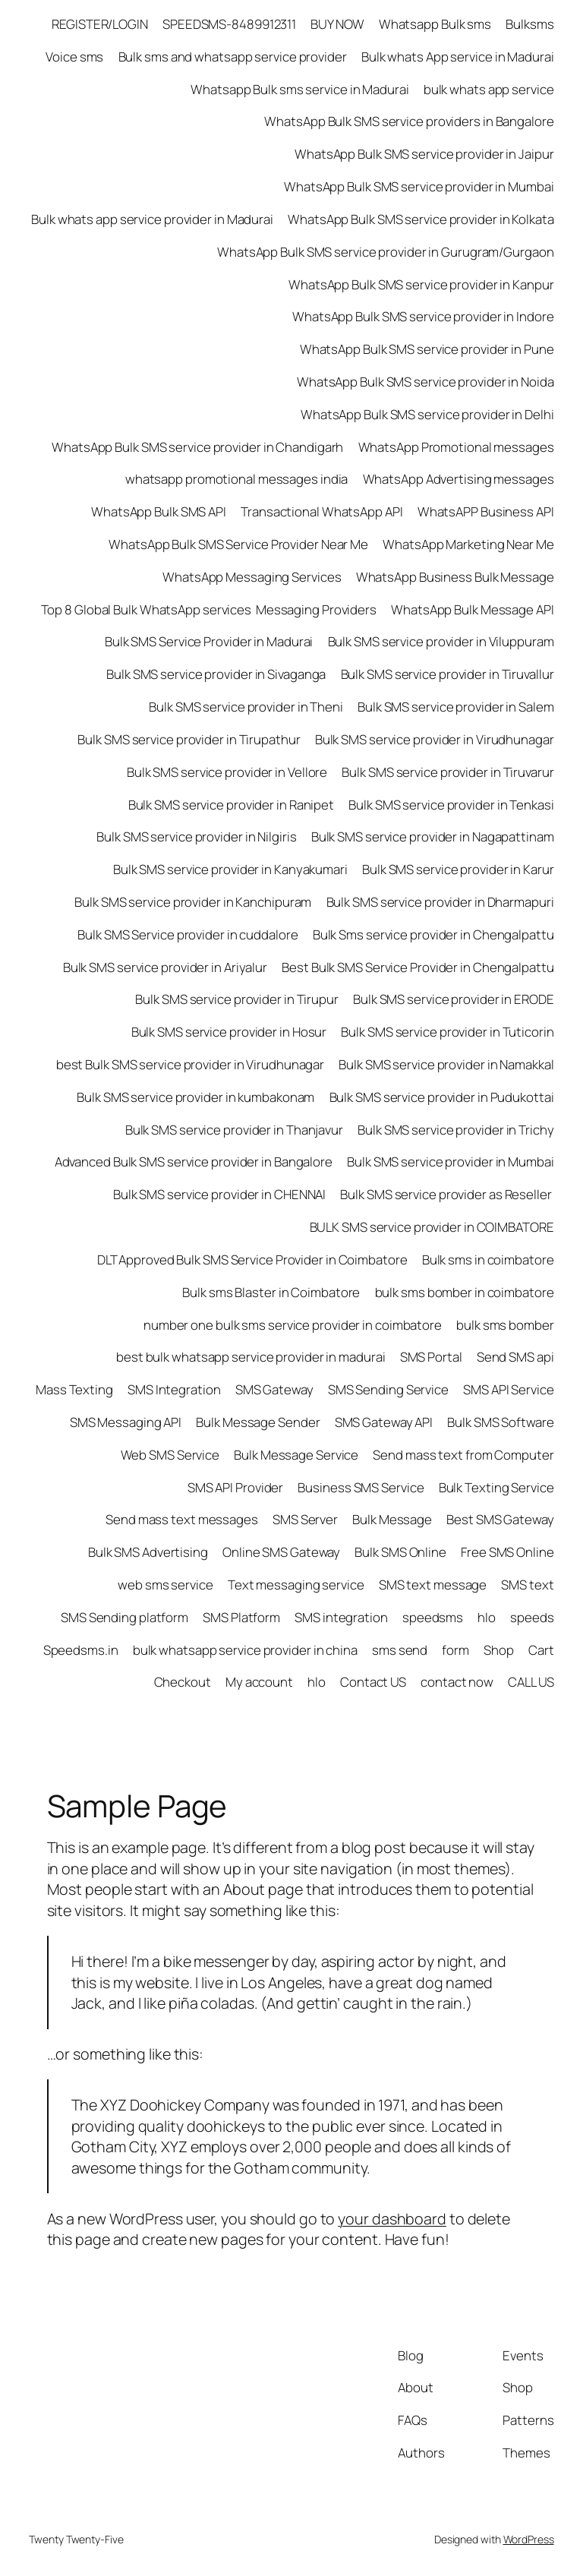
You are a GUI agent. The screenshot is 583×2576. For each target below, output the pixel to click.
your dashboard (392, 2218)
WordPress (528, 2539)
